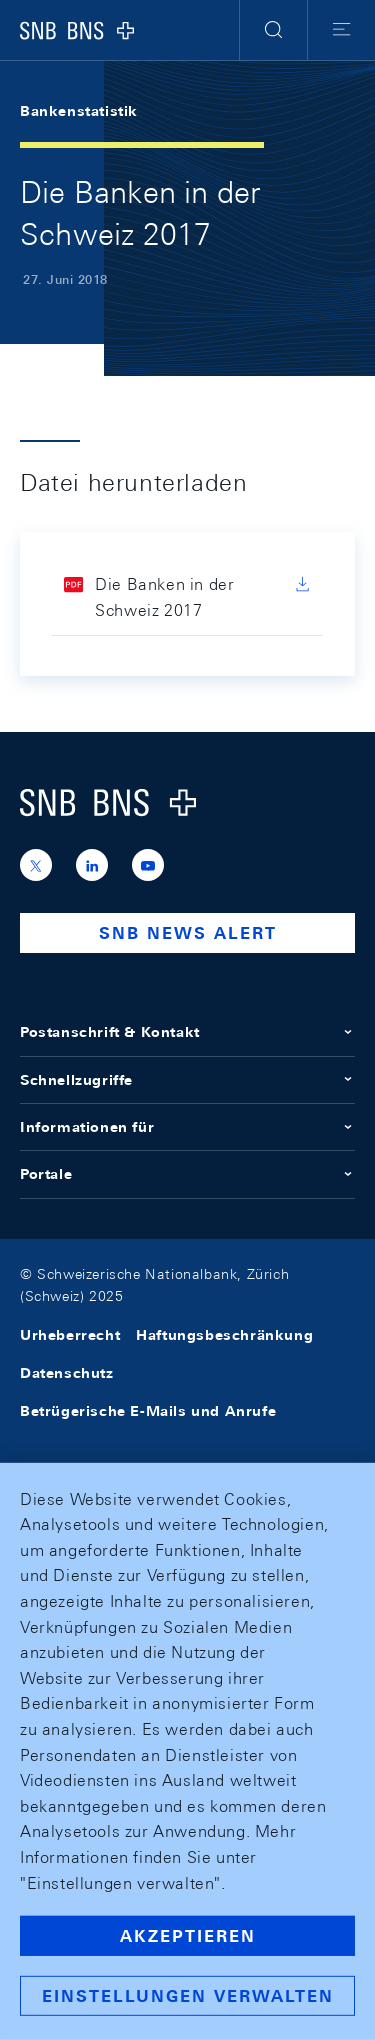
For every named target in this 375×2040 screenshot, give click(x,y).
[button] (273, 30)
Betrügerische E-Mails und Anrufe (148, 1411)
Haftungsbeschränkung (224, 1335)
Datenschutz (67, 1373)
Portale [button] (187, 1174)
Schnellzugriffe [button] (187, 1080)
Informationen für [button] (187, 1127)
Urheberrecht (70, 1335)
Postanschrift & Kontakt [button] (187, 1032)
